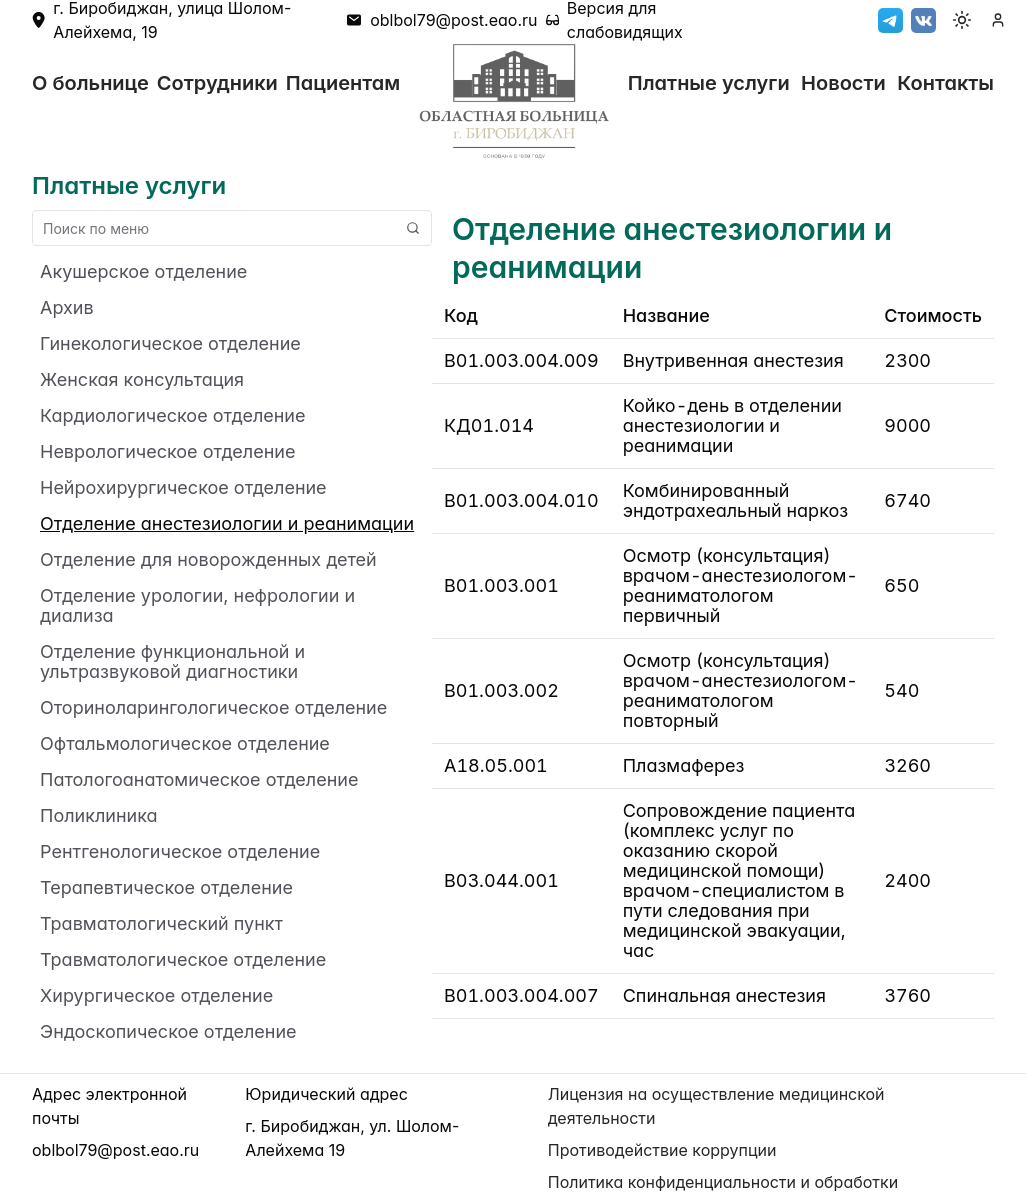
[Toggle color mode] (962, 20)
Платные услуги (709, 83)
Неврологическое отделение (167, 452)
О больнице (90, 83)
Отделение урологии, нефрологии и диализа (197, 606)
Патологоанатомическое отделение (199, 780)
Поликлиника (99, 816)
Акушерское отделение (143, 272)
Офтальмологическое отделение (185, 744)
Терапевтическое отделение (166, 888)
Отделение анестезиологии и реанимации (227, 524)
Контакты (945, 83)
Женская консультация (142, 380)
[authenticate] (998, 20)
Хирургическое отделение (156, 996)
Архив (67, 308)
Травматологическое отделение (183, 960)
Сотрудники (217, 83)
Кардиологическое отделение (172, 416)
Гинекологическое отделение (170, 344)
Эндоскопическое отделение (168, 1032)
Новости (843, 83)
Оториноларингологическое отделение (213, 708)
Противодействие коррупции (662, 1150)
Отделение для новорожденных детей (208, 560)
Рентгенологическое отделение (180, 852)
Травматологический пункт (161, 924)
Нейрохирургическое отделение (183, 488)
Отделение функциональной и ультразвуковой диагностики (172, 662)
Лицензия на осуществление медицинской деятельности (716, 1106)
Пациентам (343, 83)
